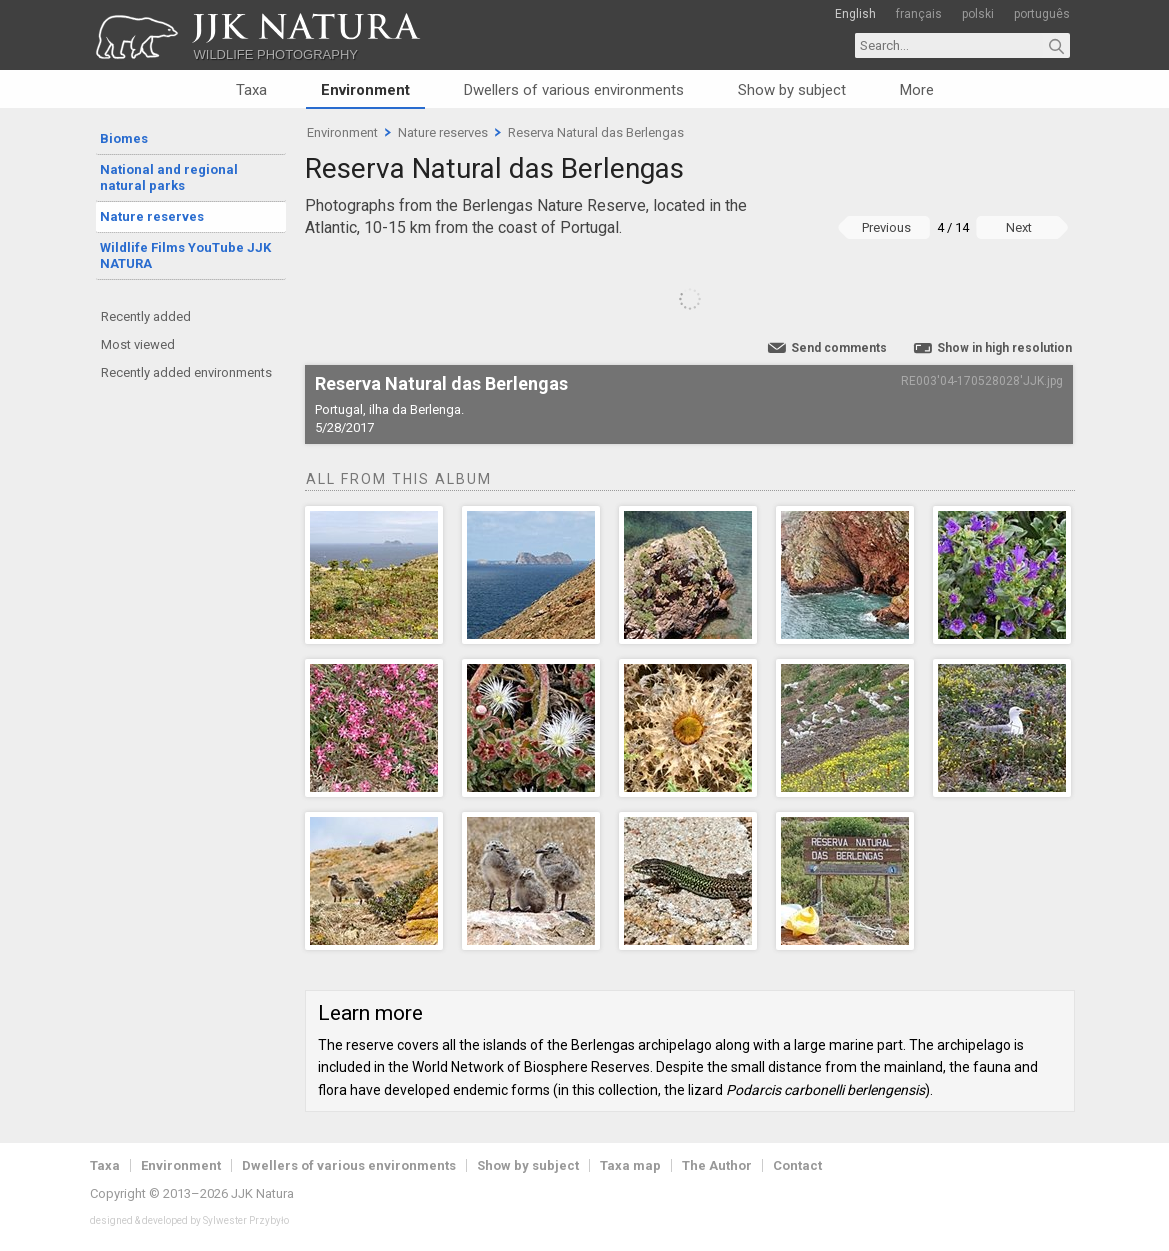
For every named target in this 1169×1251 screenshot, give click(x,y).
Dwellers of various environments (574, 90)
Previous (886, 227)
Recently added (146, 316)
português (1042, 14)
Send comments (839, 348)
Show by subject (792, 90)
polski (978, 14)
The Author (717, 1165)
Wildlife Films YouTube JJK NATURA (185, 255)
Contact (797, 1165)
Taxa (251, 90)
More (917, 90)
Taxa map (630, 1165)
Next (1019, 227)
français (919, 14)
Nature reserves (152, 216)
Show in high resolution (1004, 348)
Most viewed (138, 344)
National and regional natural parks (169, 177)
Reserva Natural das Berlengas (596, 132)
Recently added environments (186, 372)
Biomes (124, 138)
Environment (365, 90)
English (855, 14)
